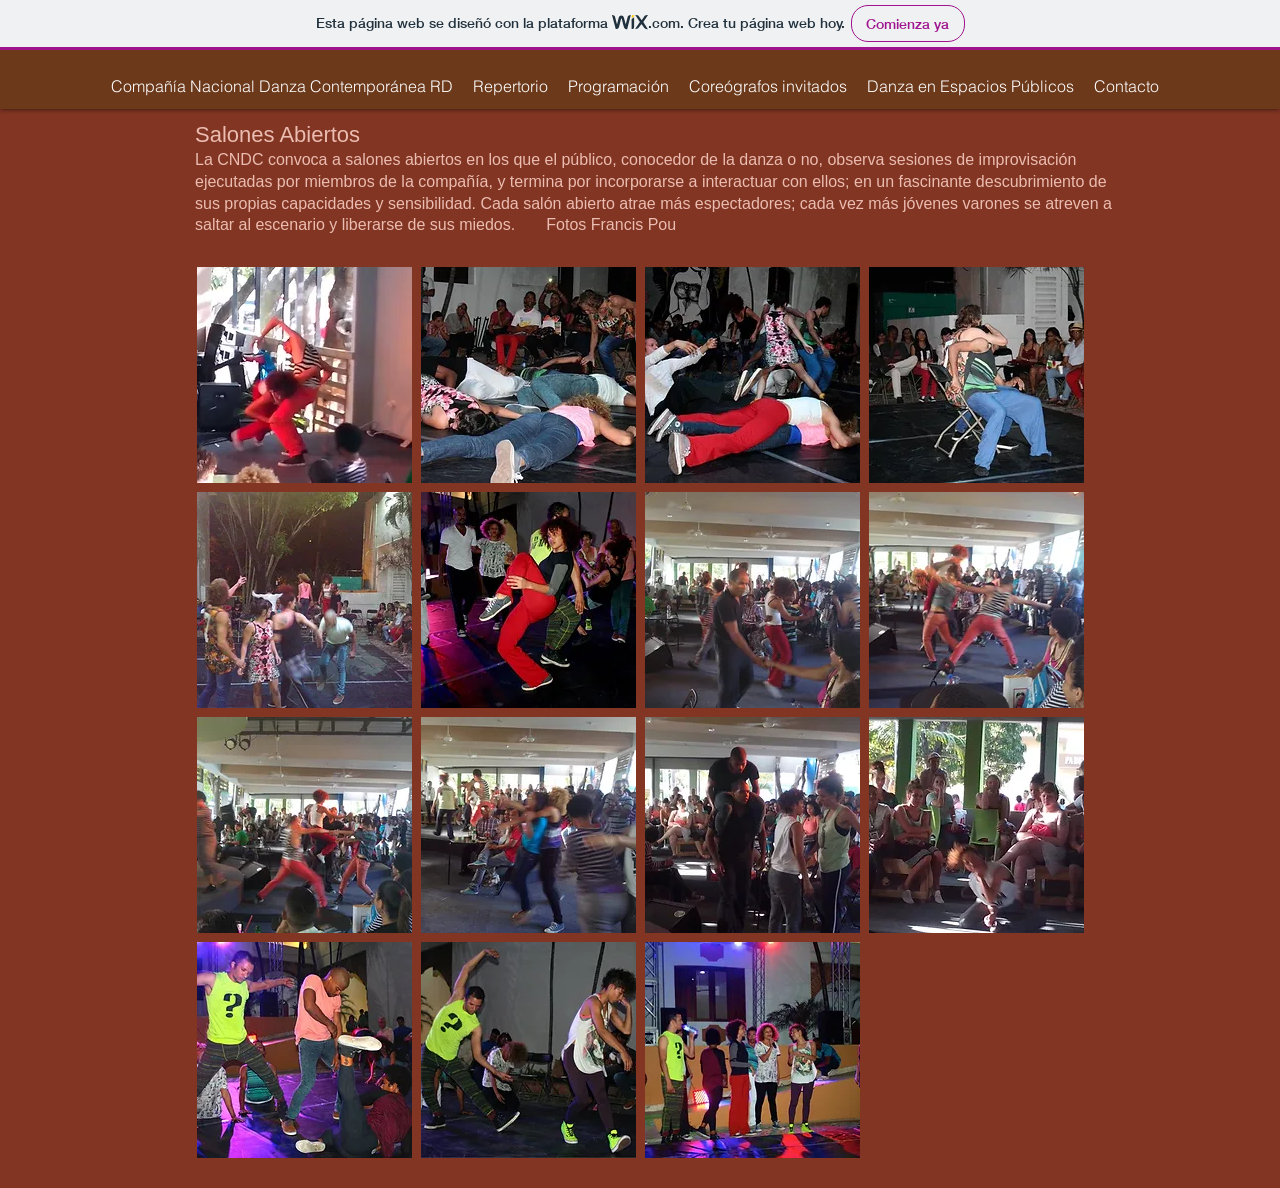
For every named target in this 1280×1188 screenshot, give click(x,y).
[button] (510, 86)
